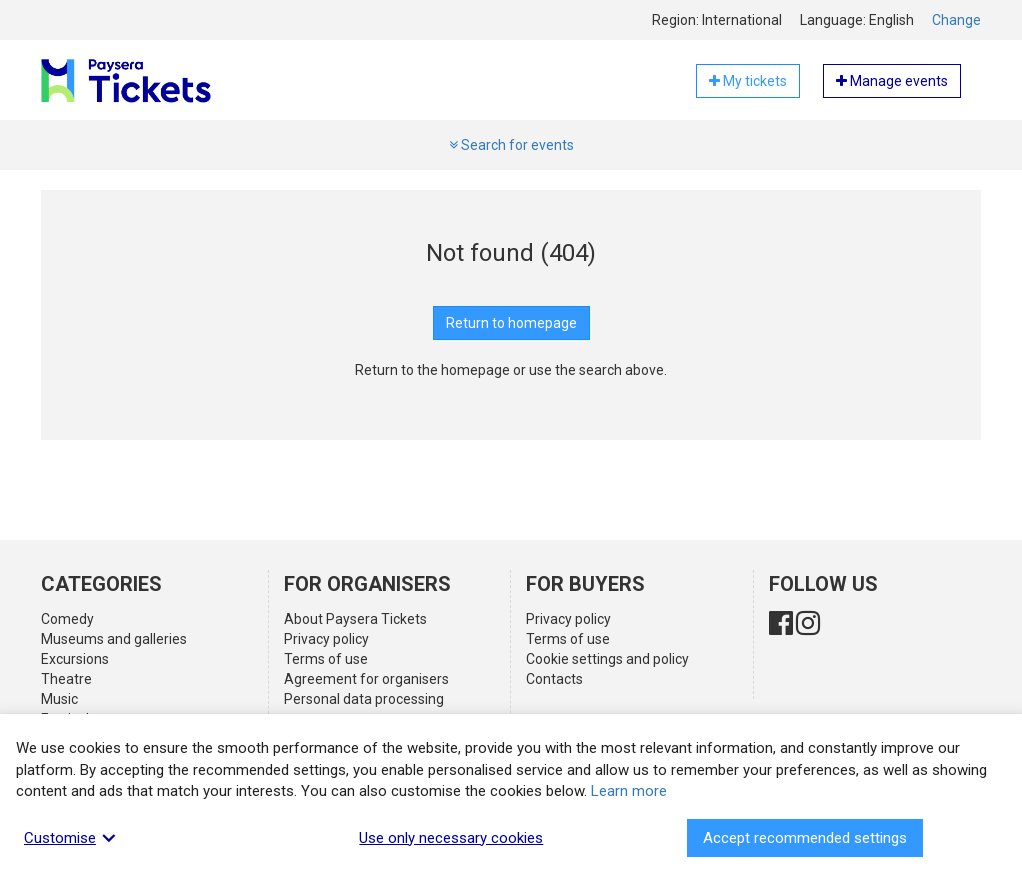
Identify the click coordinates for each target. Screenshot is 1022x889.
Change (956, 20)
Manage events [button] (892, 81)
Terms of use (326, 659)
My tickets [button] (748, 81)
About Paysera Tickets (355, 619)
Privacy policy (326, 639)
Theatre (66, 679)
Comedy (67, 619)
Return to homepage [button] (511, 323)
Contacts (554, 679)
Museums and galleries (114, 639)
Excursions (75, 659)
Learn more (629, 791)
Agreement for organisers (366, 679)
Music (59, 699)
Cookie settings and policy (607, 659)
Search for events (511, 145)
